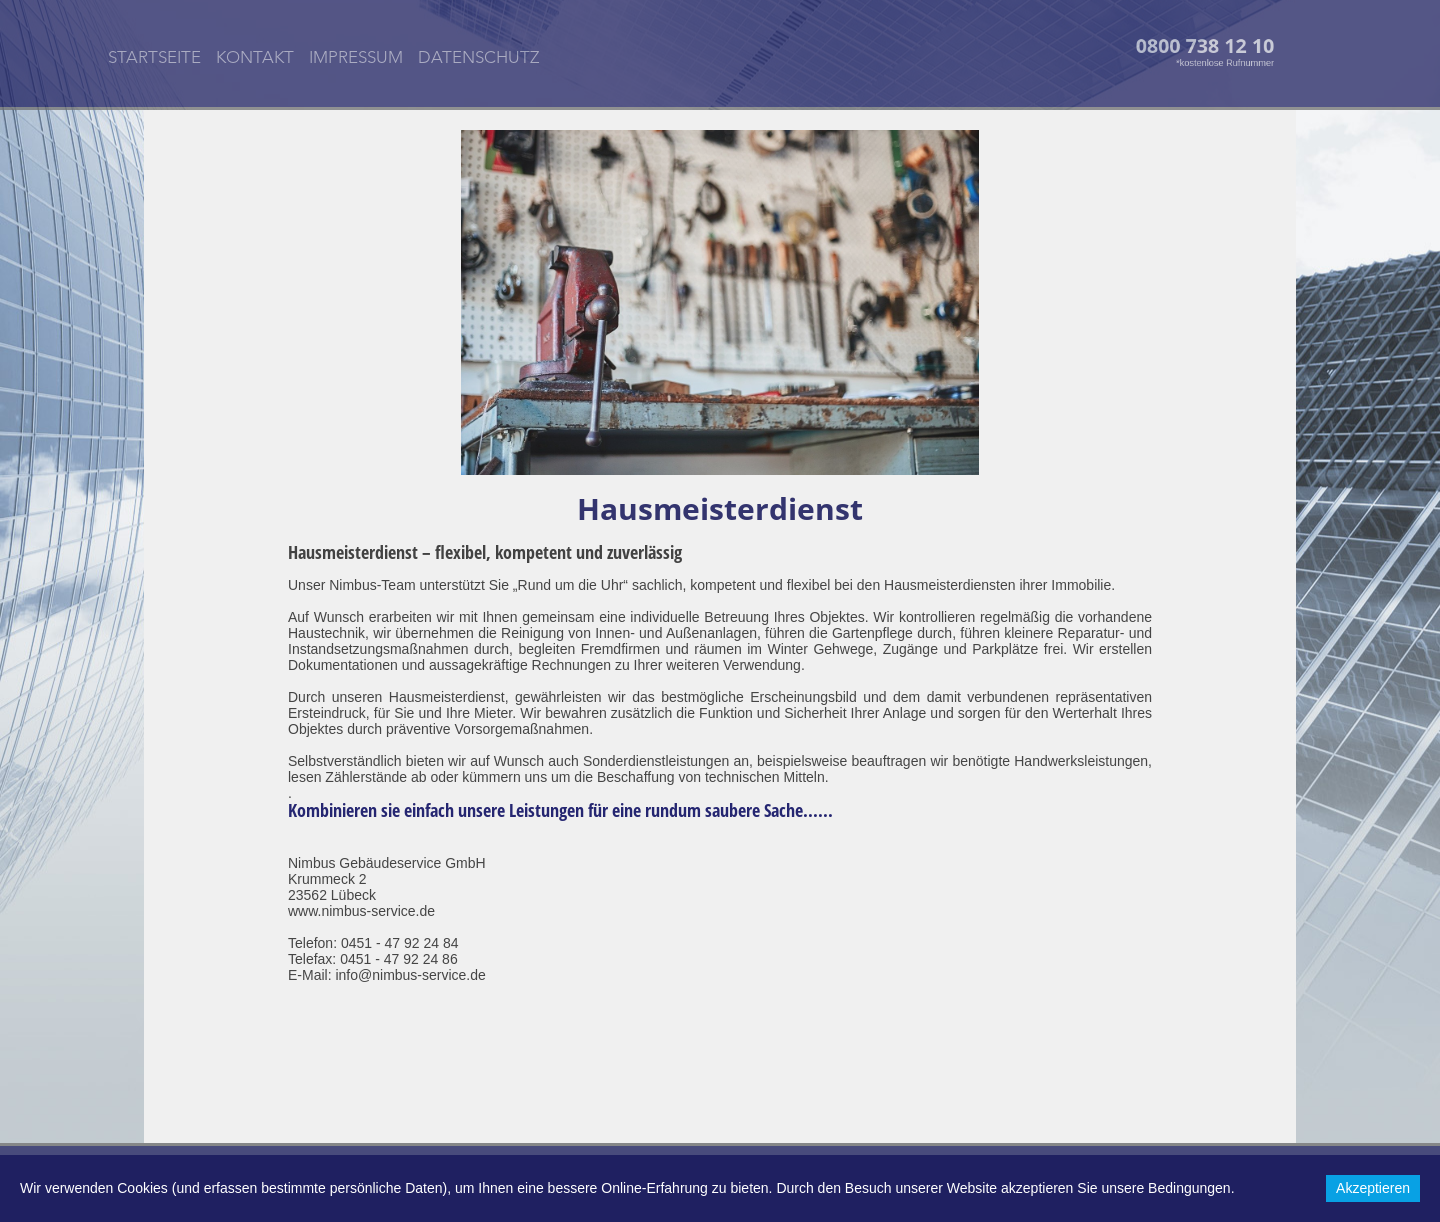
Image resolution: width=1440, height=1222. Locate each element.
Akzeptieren (1373, 1188)
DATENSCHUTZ (478, 58)
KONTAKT (255, 58)
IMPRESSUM (356, 58)
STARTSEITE (154, 58)
